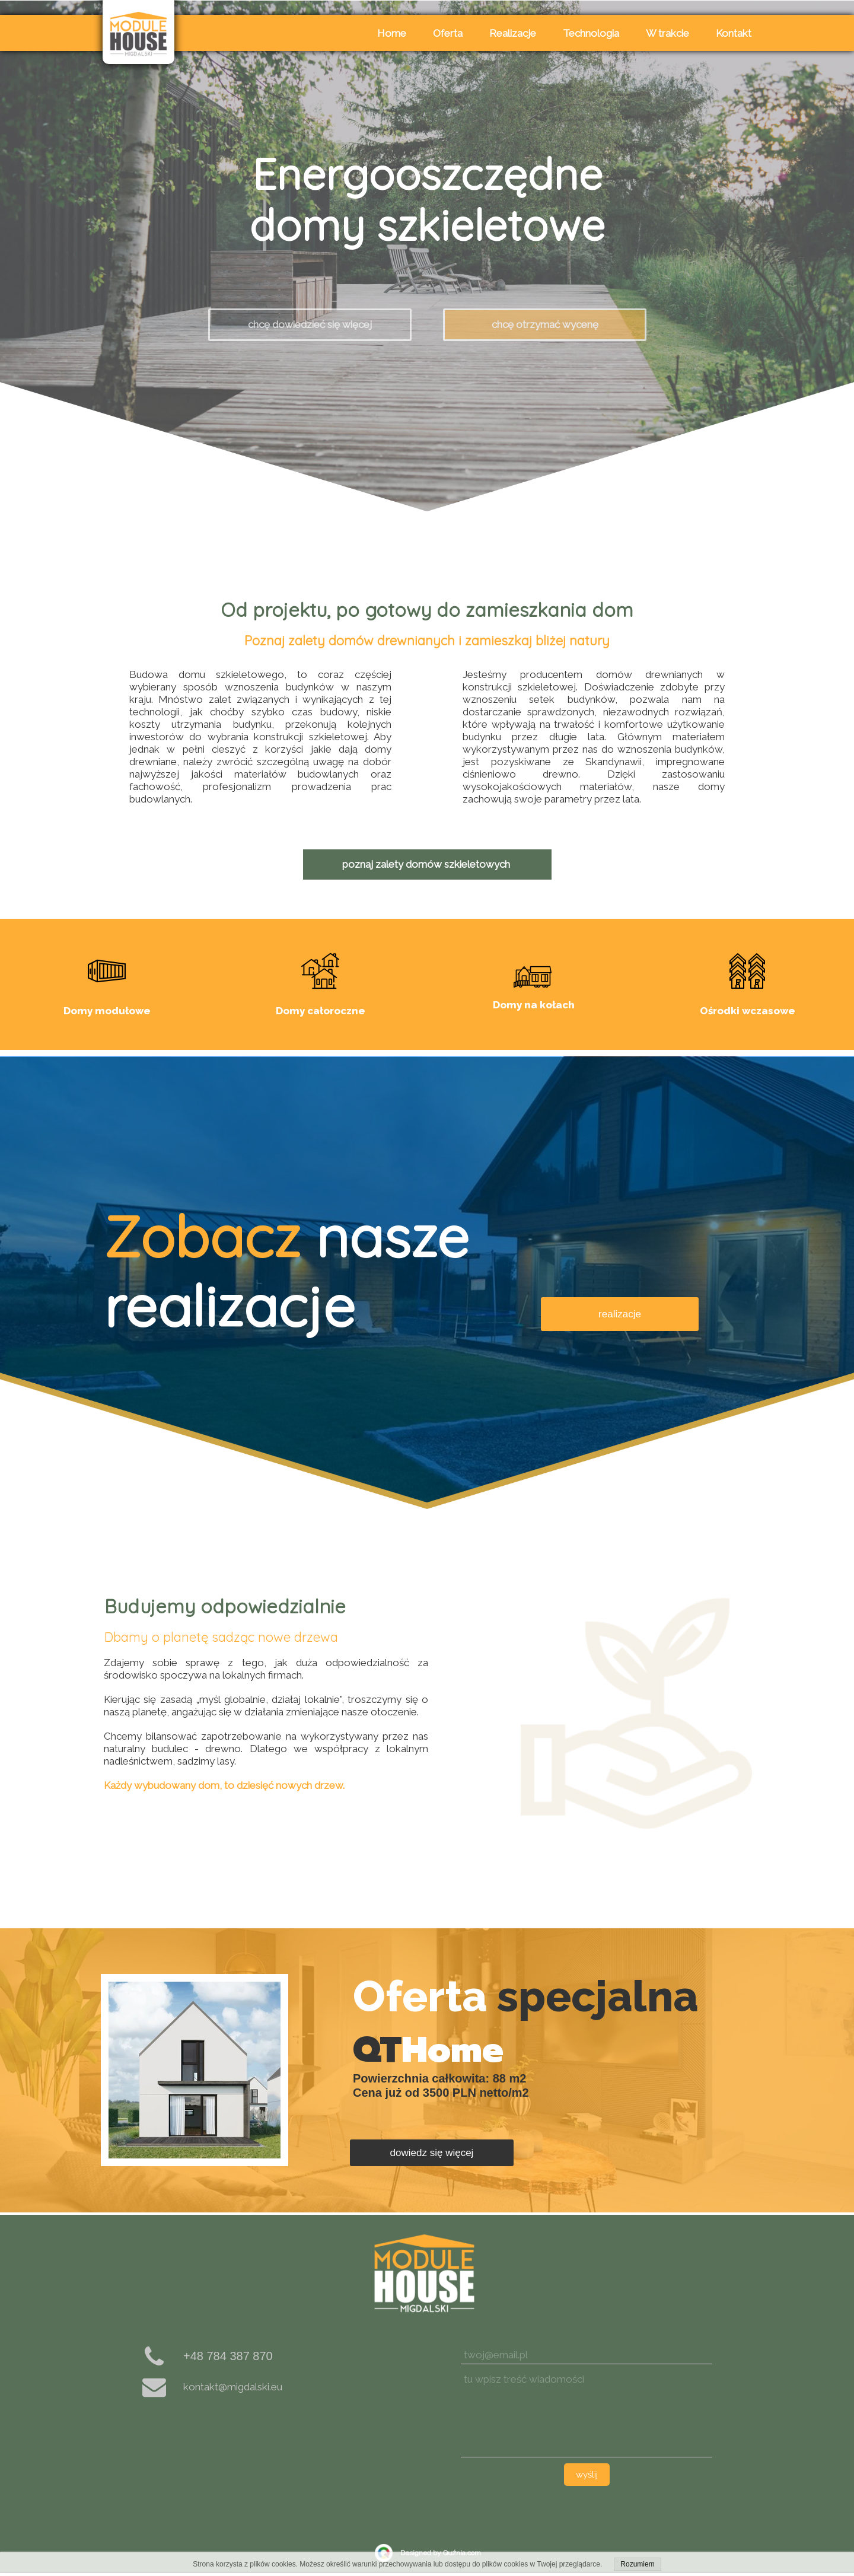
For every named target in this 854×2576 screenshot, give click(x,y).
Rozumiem (637, 2564)
